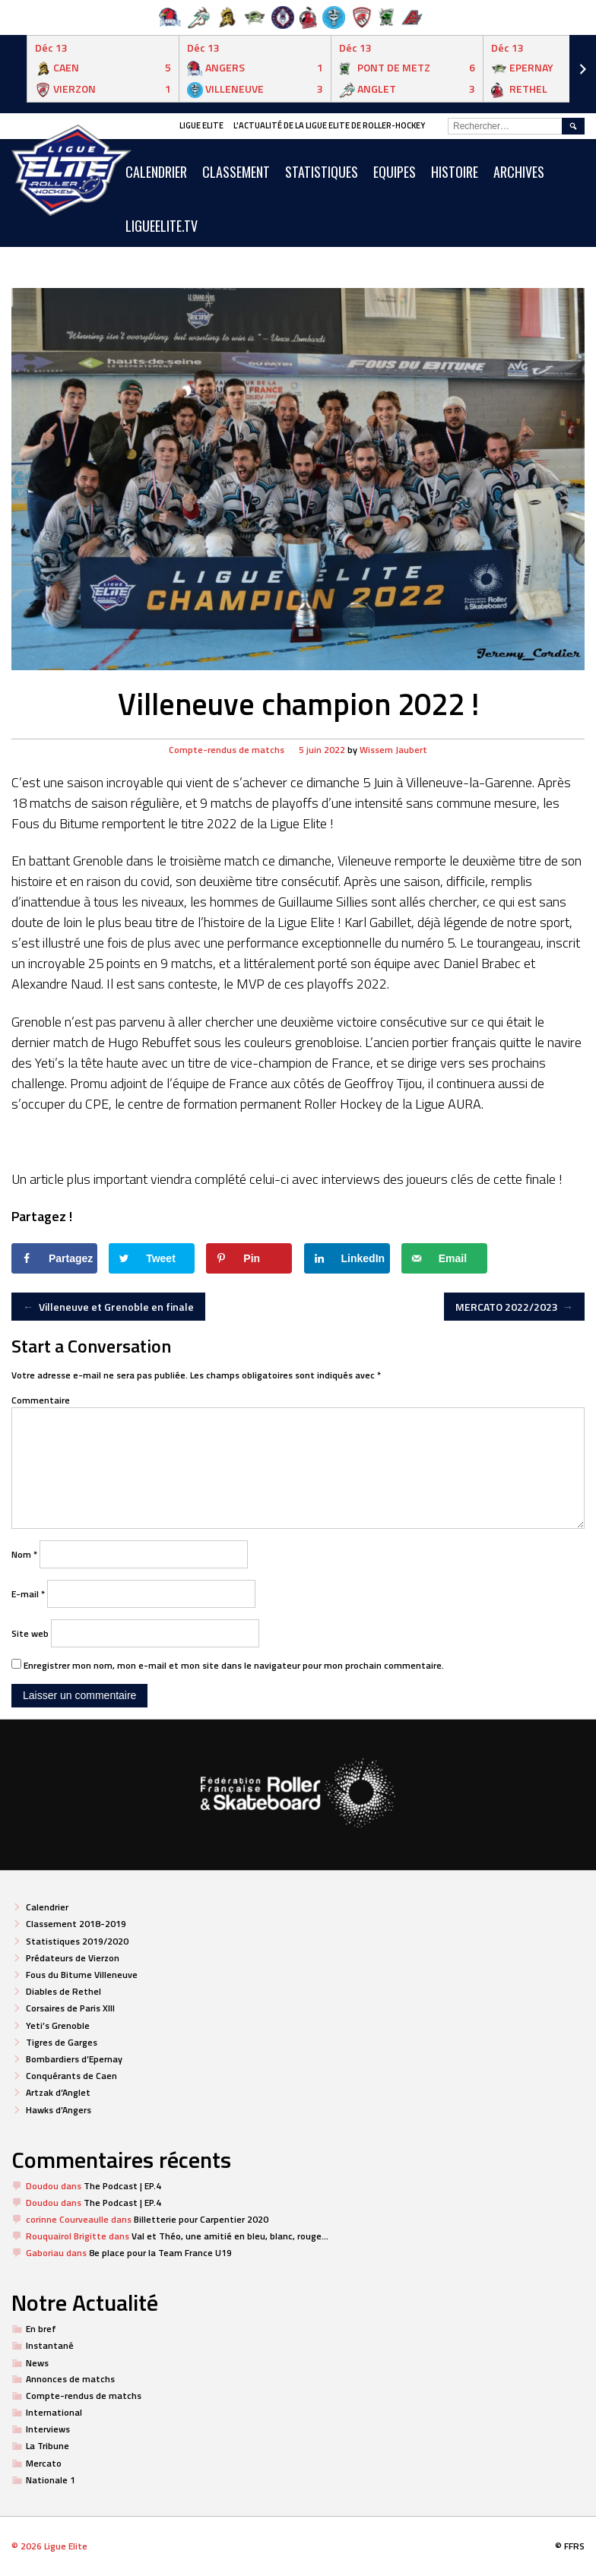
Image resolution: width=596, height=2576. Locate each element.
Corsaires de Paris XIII (70, 2008)
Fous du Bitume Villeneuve (82, 1974)
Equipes (394, 172)
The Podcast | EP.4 (122, 2186)
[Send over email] (444, 1258)
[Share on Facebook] (54, 1258)
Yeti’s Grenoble (58, 2025)
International (54, 2412)
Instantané (50, 2345)
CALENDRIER (156, 172)
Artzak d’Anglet (58, 2092)
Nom (24, 1554)
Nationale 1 (50, 2480)
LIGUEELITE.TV (161, 226)
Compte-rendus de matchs (226, 750)
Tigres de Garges (61, 2042)
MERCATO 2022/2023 (514, 1307)
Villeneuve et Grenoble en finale (108, 1307)
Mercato (44, 2463)
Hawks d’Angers (58, 2110)
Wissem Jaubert (393, 750)
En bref (41, 2328)
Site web (30, 1633)
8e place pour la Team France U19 (160, 2252)
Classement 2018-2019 (76, 1923)
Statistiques (321, 172)
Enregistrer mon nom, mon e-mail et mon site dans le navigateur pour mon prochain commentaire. (234, 1665)
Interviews (48, 2429)
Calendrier (47, 1907)
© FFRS (570, 2546)
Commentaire (40, 1400)
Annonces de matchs (70, 2379)
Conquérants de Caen (71, 2075)
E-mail (28, 1594)
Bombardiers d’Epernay (74, 2059)
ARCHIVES (518, 172)
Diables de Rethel (63, 1991)
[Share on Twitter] (152, 1258)
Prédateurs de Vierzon (72, 1958)
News (37, 2363)
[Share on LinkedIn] (347, 1258)
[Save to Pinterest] (249, 1258)
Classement (236, 172)
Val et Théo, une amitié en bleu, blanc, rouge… (230, 2236)
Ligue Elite (201, 125)
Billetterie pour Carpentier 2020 (201, 2219)
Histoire (454, 172)
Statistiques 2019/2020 (77, 1941)
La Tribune (47, 2445)
